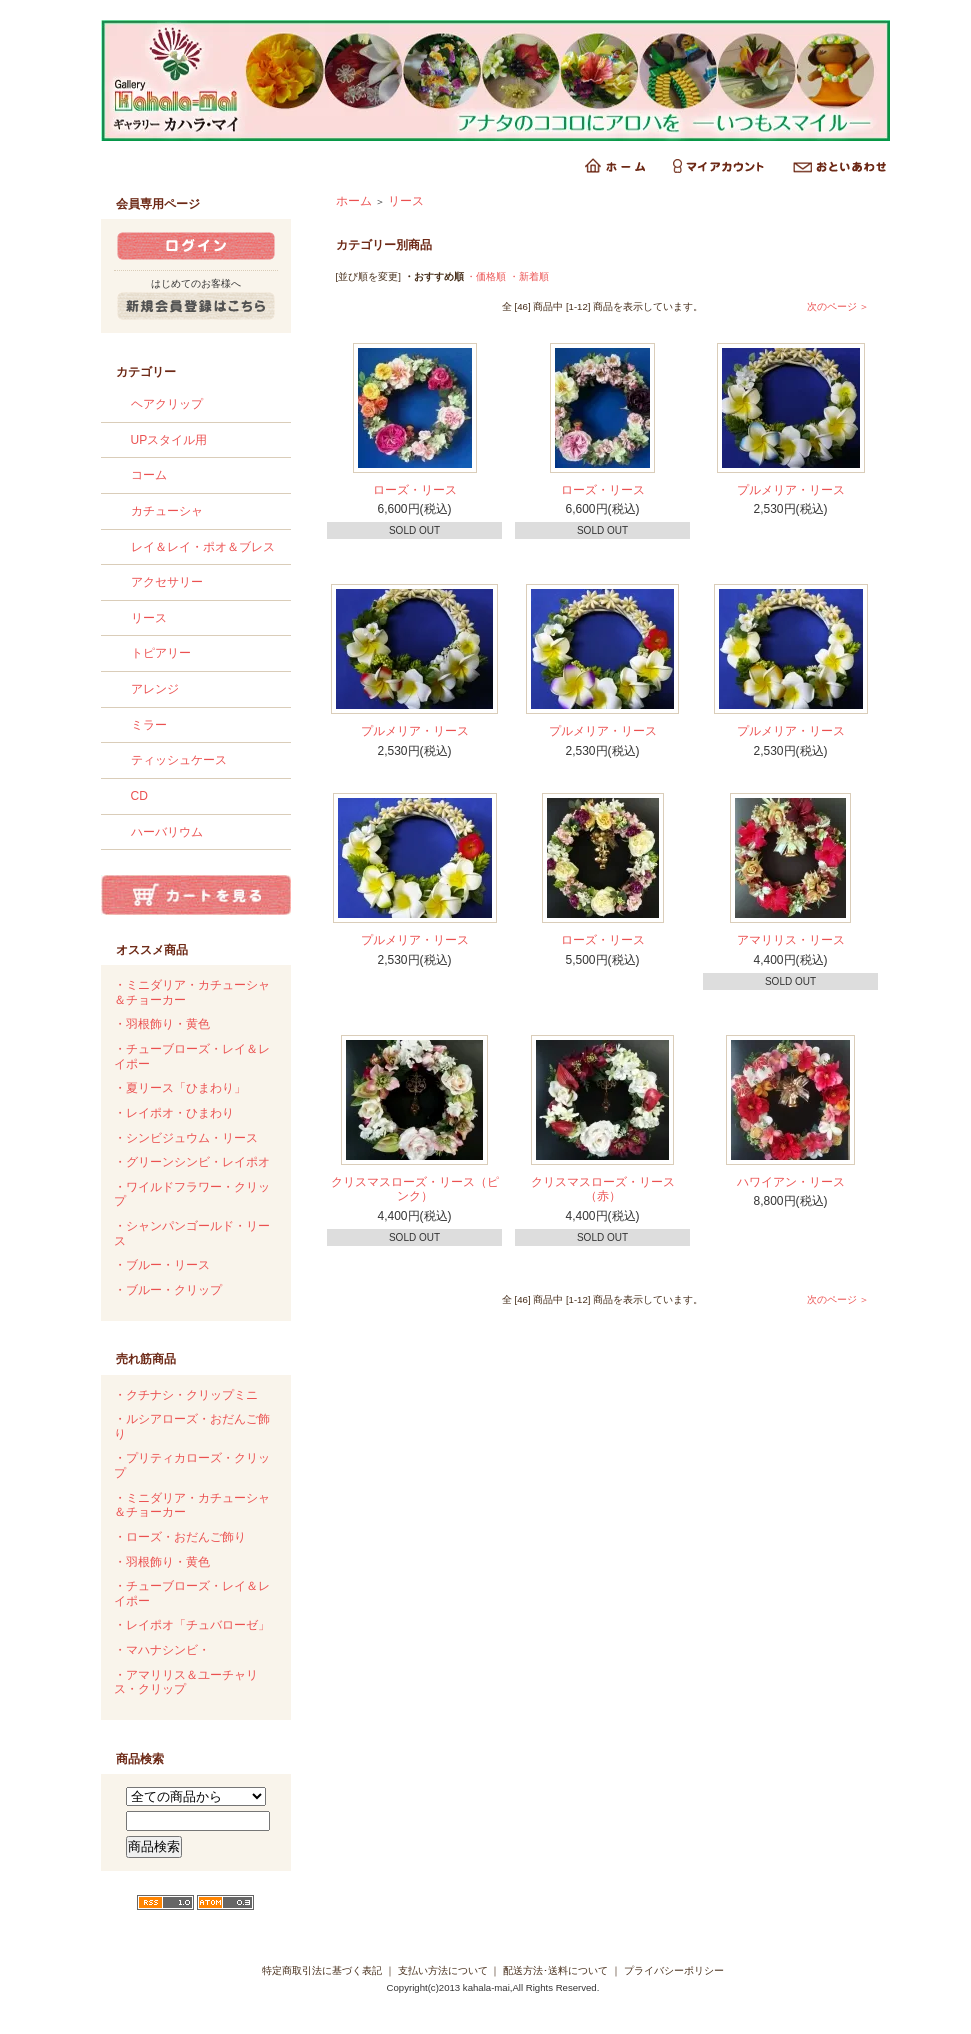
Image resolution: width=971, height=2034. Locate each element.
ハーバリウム (167, 832)
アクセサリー (167, 582)
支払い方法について (443, 1970)
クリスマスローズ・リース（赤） (603, 1189)
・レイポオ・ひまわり (174, 1113)
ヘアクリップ (167, 404)
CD (139, 796)
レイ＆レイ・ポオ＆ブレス (203, 547)
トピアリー (161, 653)
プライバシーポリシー (674, 1970)
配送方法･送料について (555, 1970)
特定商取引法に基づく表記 (322, 1970)
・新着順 (529, 276)
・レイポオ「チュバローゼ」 (192, 1625)
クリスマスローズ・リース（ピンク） (415, 1189)
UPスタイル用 (169, 440)
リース (149, 618)
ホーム (354, 201)
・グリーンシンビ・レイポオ (192, 1162)
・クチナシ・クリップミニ (186, 1395)
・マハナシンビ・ (162, 1650)
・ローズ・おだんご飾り (180, 1537)
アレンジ (155, 689)
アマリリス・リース (791, 940)
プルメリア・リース (791, 490)
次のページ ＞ (838, 306)
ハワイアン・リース (791, 1182)
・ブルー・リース (162, 1265)
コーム (149, 475)
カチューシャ (167, 511)
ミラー (149, 725)
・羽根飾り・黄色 (162, 1024)
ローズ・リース (415, 490)
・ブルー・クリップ (168, 1290)
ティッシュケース (179, 760)
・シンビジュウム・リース (186, 1138)
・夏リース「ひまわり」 (180, 1088)
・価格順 (486, 276)
